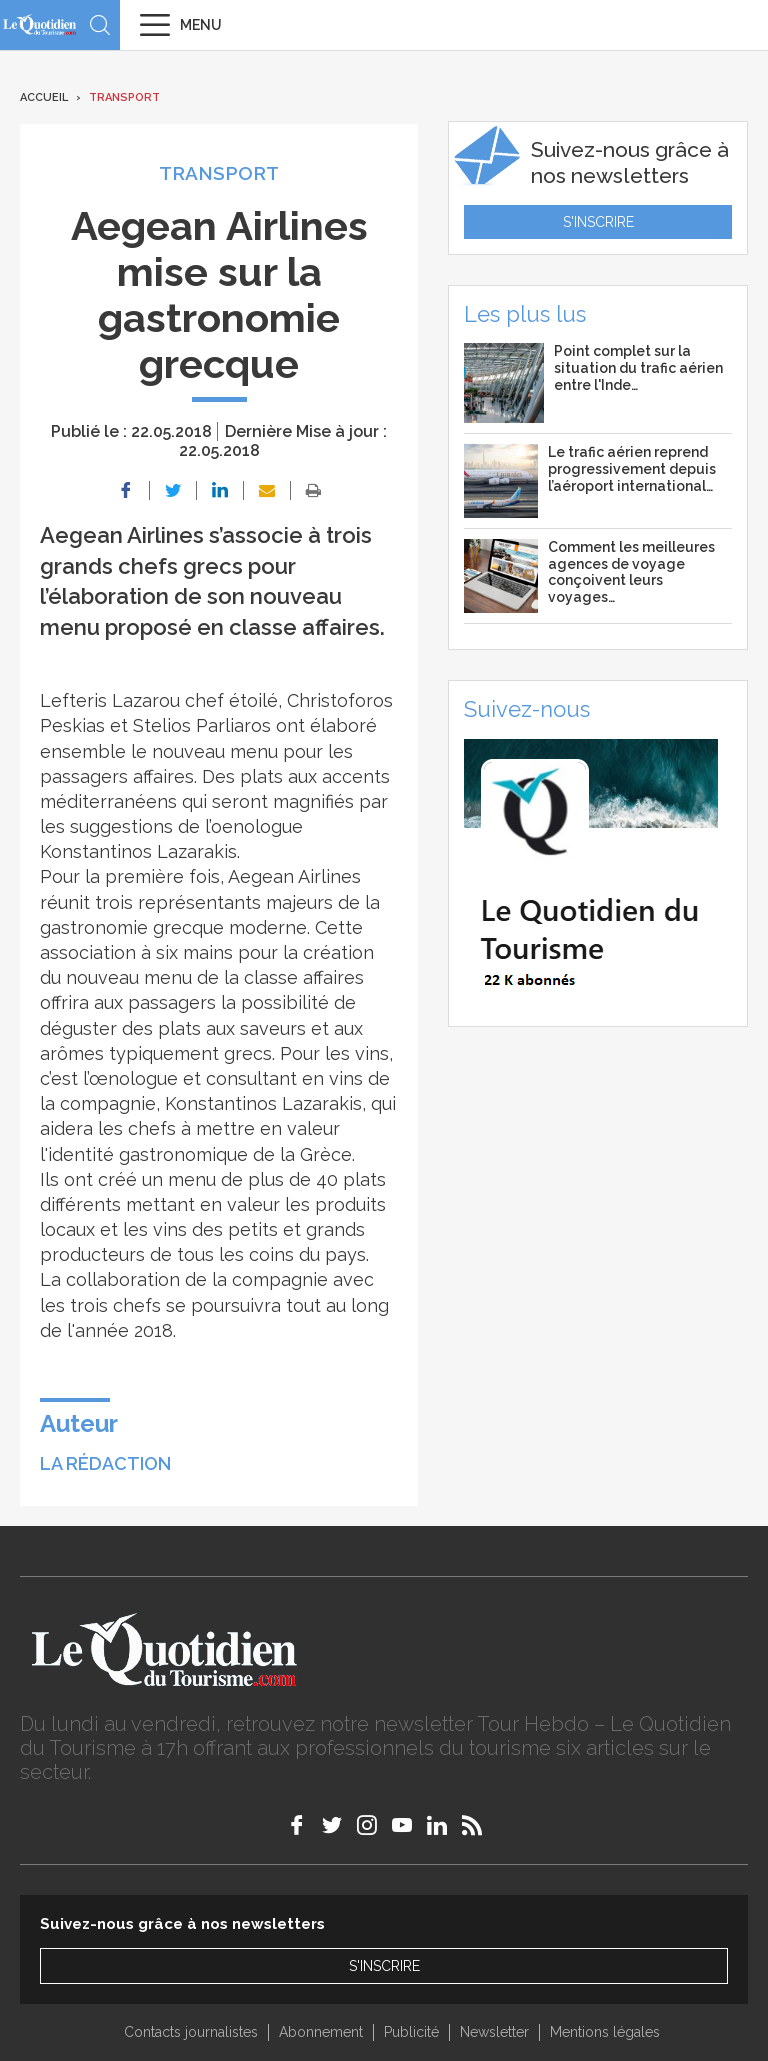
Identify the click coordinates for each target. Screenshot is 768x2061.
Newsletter (494, 2032)
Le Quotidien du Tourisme (40, 24)
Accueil (44, 97)
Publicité (411, 2032)
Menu (201, 25)
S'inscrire (598, 222)
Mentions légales (605, 2032)
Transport (124, 97)
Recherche (100, 25)
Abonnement (321, 2032)
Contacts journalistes (191, 2032)
